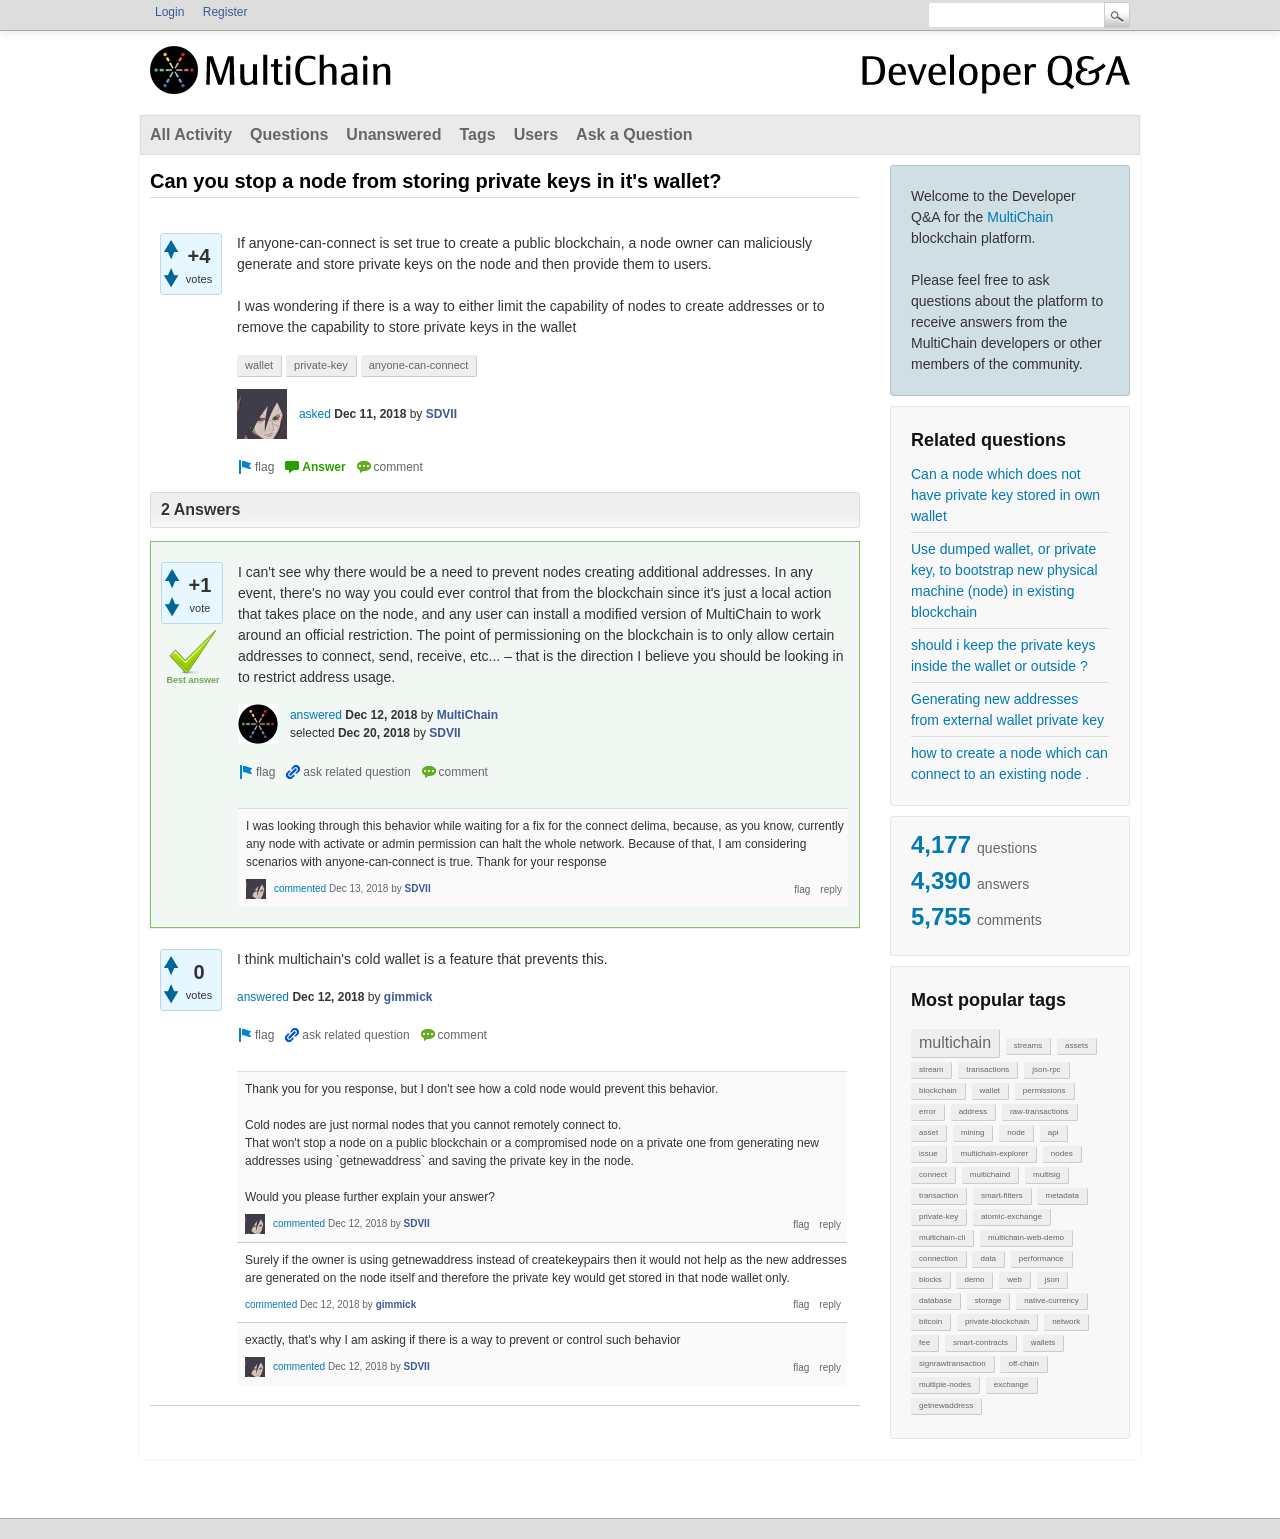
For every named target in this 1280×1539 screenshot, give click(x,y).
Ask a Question (634, 134)
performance (1041, 1258)
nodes (1062, 1153)
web (1014, 1279)
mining (973, 1132)
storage (988, 1300)
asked (315, 414)
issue (928, 1153)
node (1016, 1132)
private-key (938, 1216)
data (988, 1258)
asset (928, 1132)
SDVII (441, 414)
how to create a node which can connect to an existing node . (1009, 763)
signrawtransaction (952, 1363)
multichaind (990, 1174)
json (1052, 1279)
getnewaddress (946, 1405)
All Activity (191, 134)
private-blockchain (997, 1321)
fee (924, 1342)
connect (933, 1174)
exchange (1011, 1384)
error (927, 1111)
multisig (1046, 1174)
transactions (987, 1069)
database (935, 1300)
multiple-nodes (945, 1384)
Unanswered (393, 134)
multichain (955, 1042)
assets (1076, 1045)
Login (169, 12)
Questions (289, 134)
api (1053, 1132)
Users (536, 134)
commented (300, 888)
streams (1028, 1045)
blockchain (938, 1090)
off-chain (1023, 1363)
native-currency (1051, 1300)
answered (316, 715)
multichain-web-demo (1026, 1237)
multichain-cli (942, 1237)
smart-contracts (980, 1342)
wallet (990, 1090)
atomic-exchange (1011, 1216)
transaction (938, 1195)
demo (974, 1279)
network (1066, 1321)
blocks (930, 1279)
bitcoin (930, 1321)
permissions (1044, 1090)
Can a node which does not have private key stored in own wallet (1005, 495)
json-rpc (1046, 1069)
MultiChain (1020, 217)
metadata (1061, 1195)
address (973, 1111)
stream (931, 1069)
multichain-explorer (994, 1153)
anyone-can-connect (419, 365)
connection (938, 1258)
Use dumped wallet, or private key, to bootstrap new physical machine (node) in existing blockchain (1004, 580)
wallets (1043, 1342)
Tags (477, 134)
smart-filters (1002, 1195)
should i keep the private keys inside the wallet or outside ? (1003, 655)
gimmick (408, 997)
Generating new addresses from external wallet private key (1007, 709)
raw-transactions (1039, 1111)
